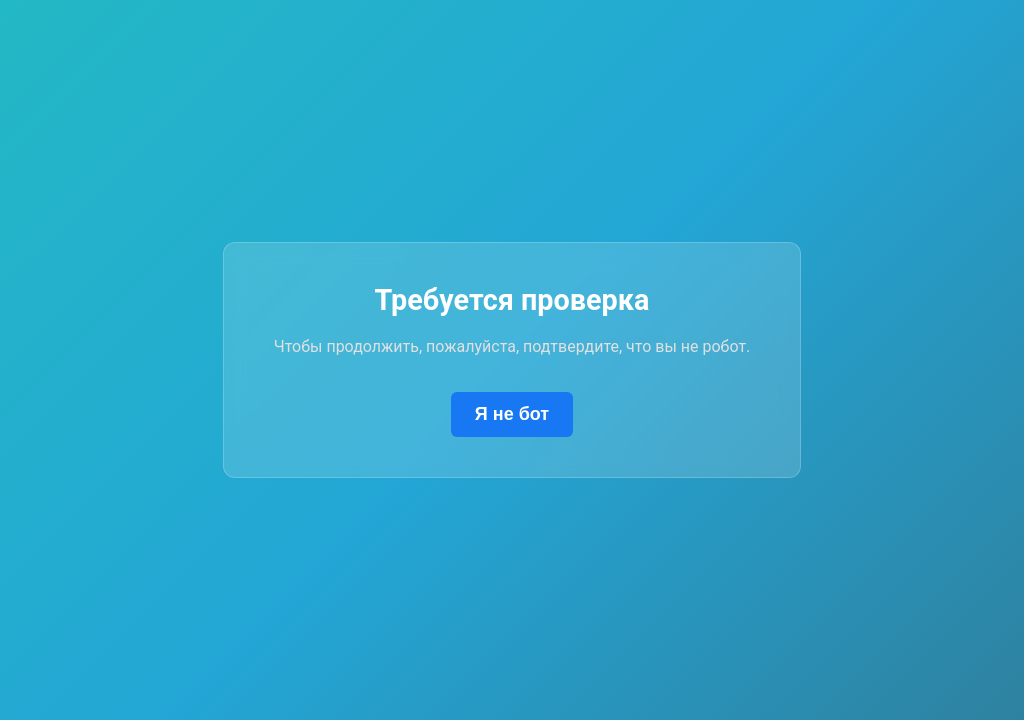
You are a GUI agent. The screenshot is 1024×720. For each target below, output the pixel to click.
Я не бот (512, 414)
